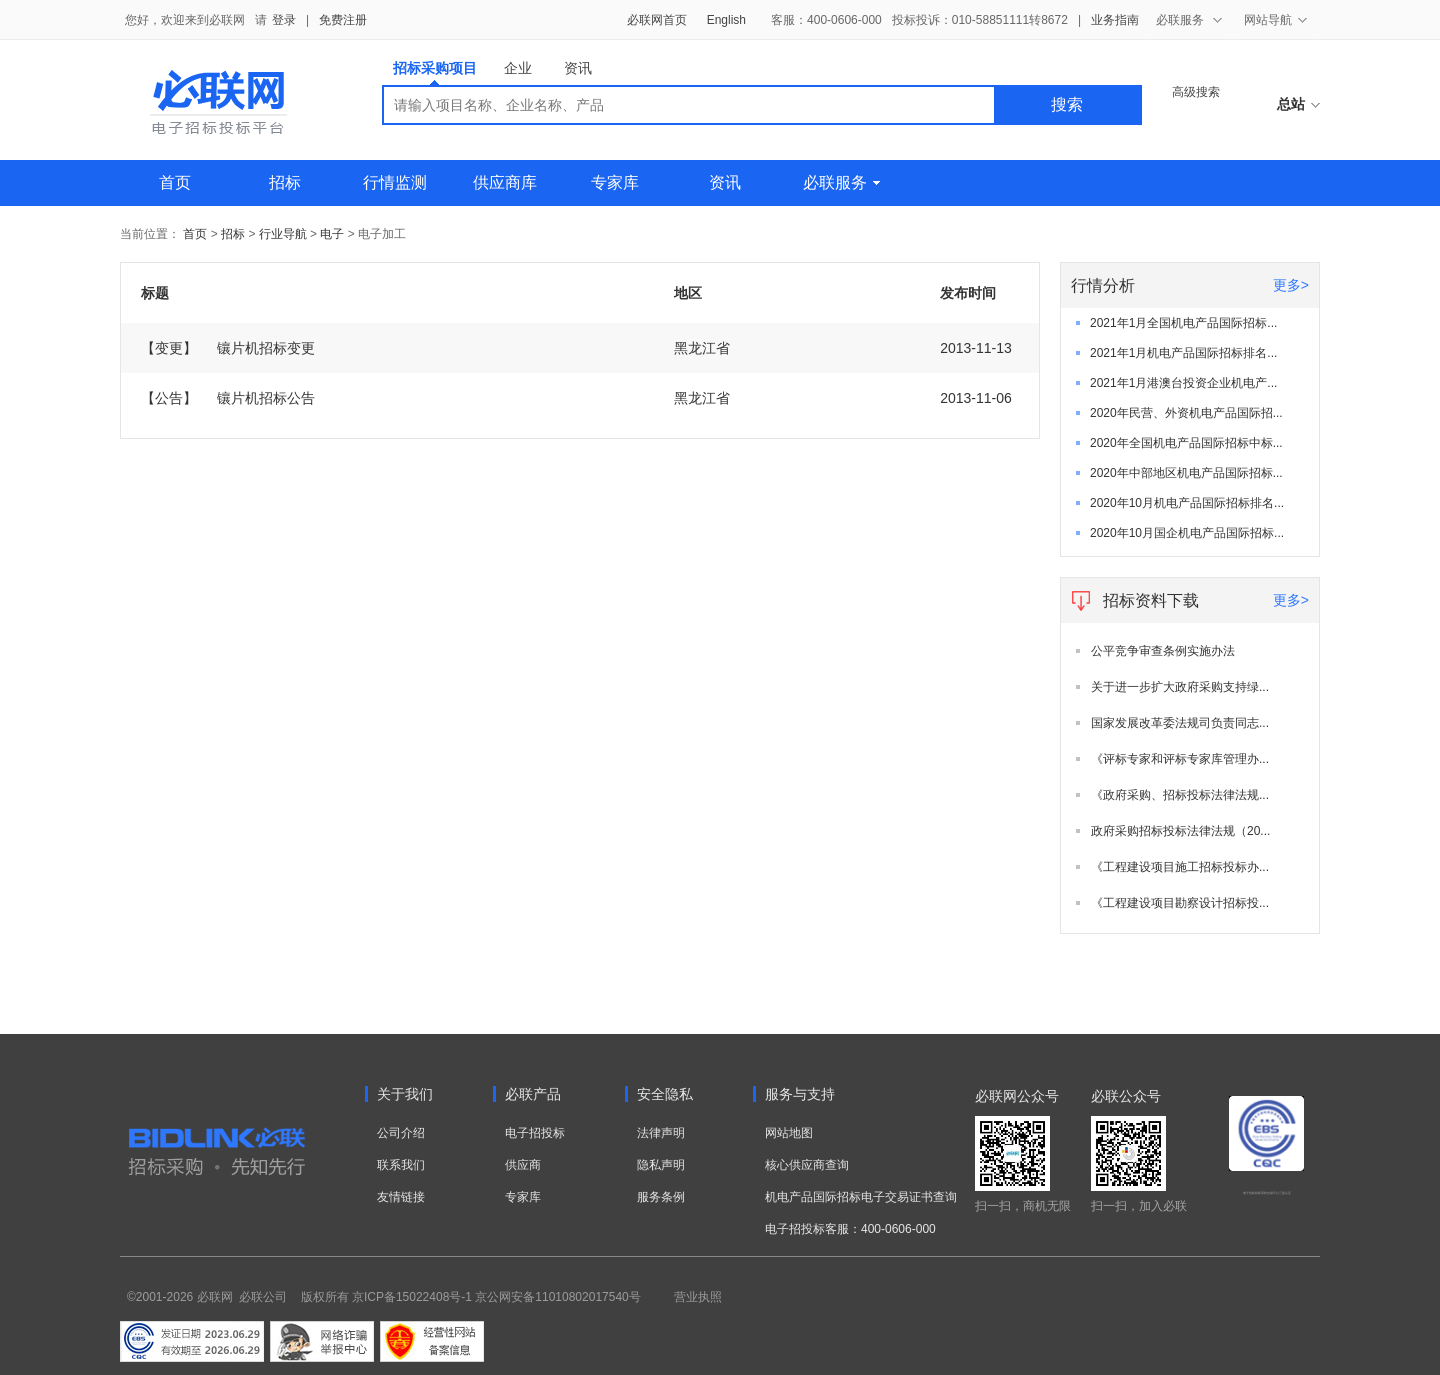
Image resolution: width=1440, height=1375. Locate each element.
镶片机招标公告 (228, 398)
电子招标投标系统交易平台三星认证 (1267, 1193)
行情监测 (395, 182)
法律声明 (661, 1133)
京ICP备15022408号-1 (412, 1297)
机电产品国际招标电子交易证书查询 (861, 1197)
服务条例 (661, 1197)
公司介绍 (401, 1133)
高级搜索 (1196, 92)
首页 (175, 182)
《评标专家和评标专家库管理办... (1180, 759)
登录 (284, 20)
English (726, 20)
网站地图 (789, 1133)
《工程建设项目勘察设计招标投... (1180, 903)
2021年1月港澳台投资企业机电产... (1183, 383)
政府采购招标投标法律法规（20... (1180, 831)
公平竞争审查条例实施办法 (1163, 651)
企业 (518, 68)
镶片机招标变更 (228, 348)
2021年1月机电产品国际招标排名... (1183, 353)
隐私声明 (661, 1165)
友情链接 (401, 1197)
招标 (285, 182)
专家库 (615, 182)
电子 (332, 234)
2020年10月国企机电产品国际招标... (1187, 533)
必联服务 (841, 182)
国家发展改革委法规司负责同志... (1180, 723)
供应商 (523, 1165)
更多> (1291, 285)
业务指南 (1115, 20)
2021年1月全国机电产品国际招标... (1183, 323)
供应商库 (505, 182)
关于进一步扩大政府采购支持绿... (1180, 687)
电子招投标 (535, 1133)
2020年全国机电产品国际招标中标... (1186, 443)
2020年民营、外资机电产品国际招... (1186, 413)
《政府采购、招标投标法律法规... (1180, 795)
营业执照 (698, 1297)
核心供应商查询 (807, 1165)
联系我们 (401, 1165)
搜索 (1067, 104)
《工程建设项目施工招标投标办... (1180, 867)
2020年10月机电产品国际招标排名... (1187, 503)
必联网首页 (657, 20)
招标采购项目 (435, 72)
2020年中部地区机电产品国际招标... (1186, 473)
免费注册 (343, 20)
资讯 (578, 68)
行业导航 (284, 234)
